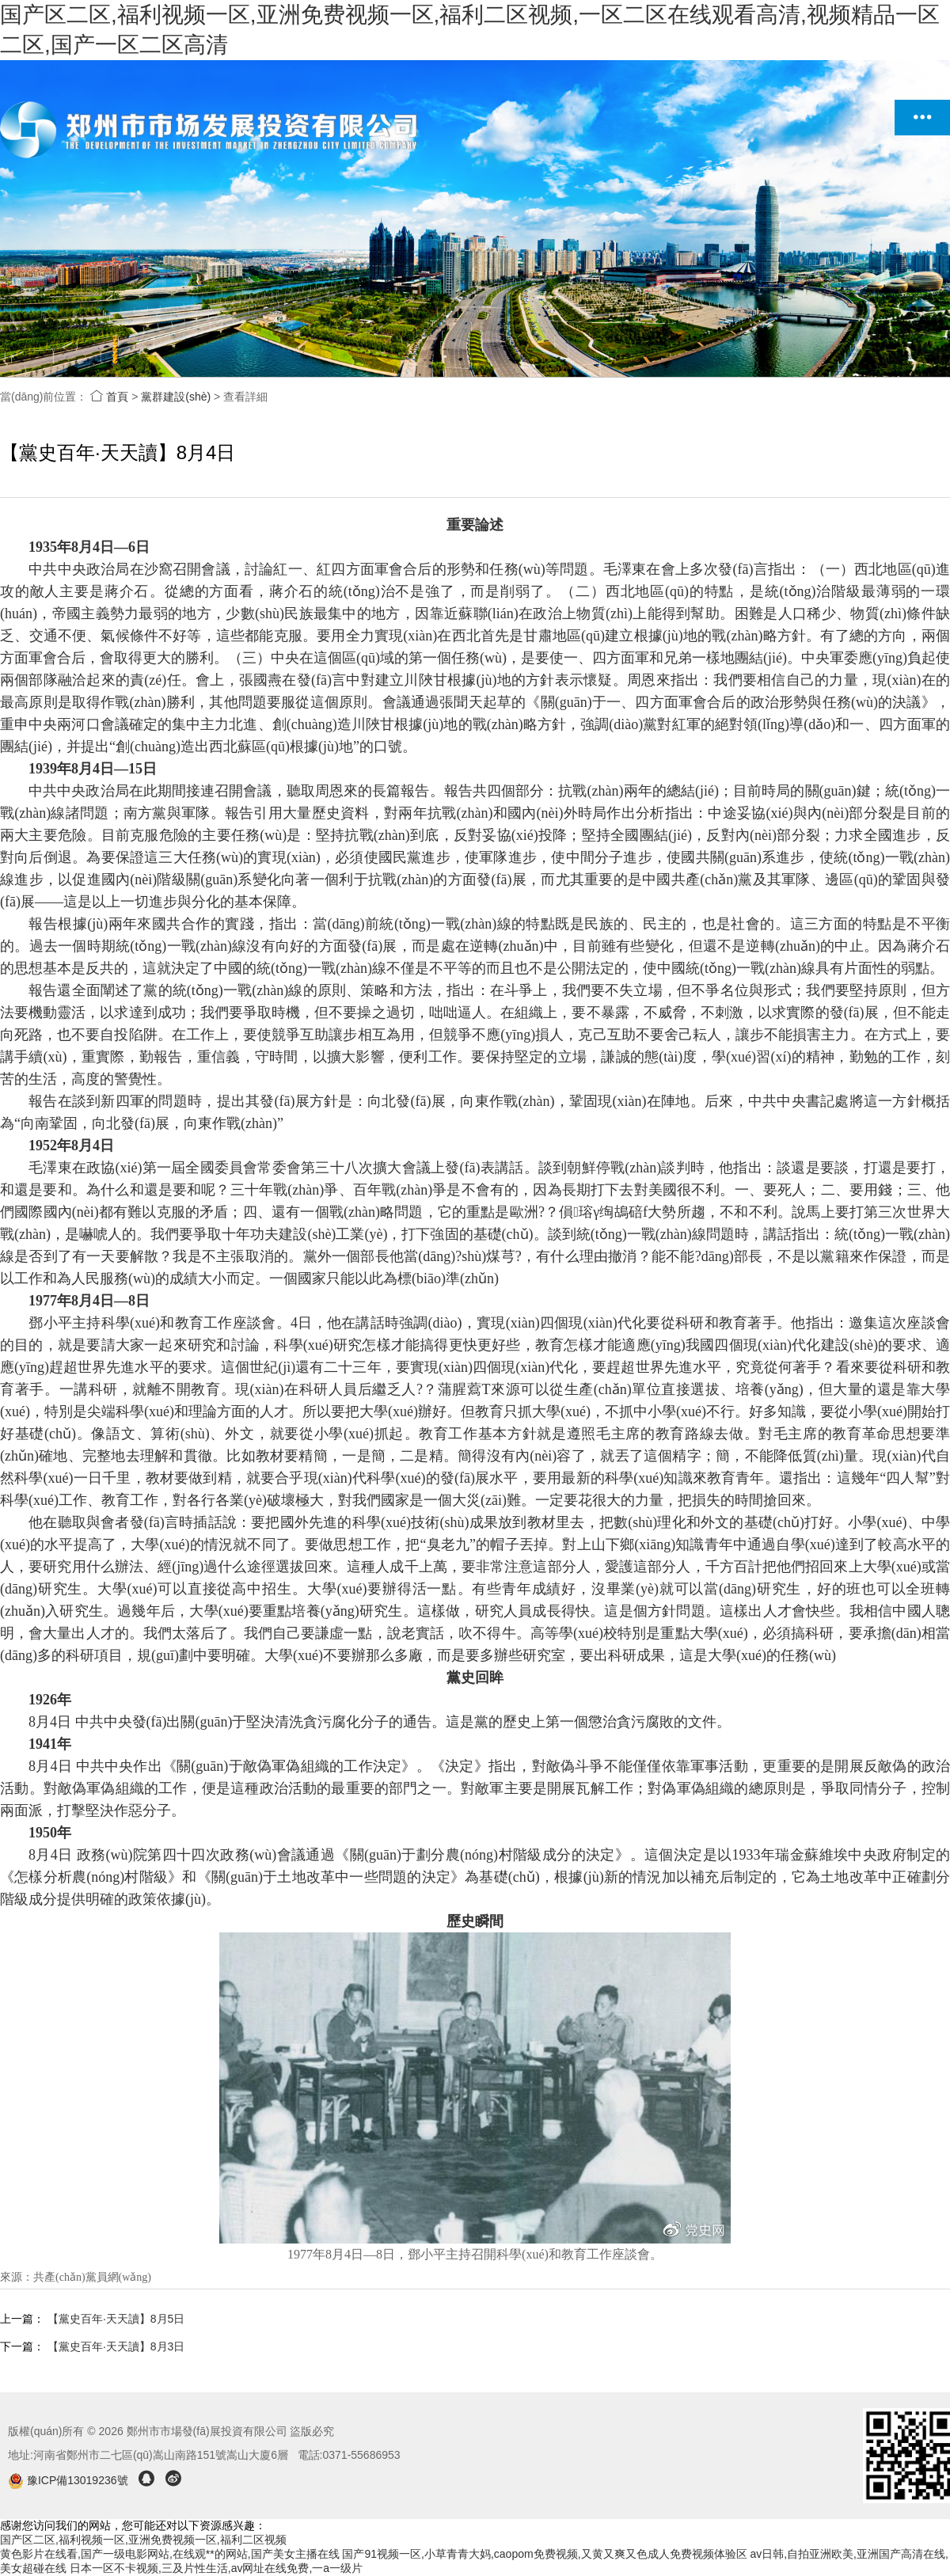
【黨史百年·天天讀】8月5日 (116, 2318)
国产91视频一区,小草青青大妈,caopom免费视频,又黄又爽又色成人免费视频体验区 (544, 2554)
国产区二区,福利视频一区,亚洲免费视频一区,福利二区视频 (143, 2539)
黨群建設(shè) (176, 396)
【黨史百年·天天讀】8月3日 (116, 2346)
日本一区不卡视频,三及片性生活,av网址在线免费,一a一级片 (216, 2568)
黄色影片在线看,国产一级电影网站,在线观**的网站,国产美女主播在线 (170, 2554)
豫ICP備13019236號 (69, 2480)
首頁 (109, 396)
